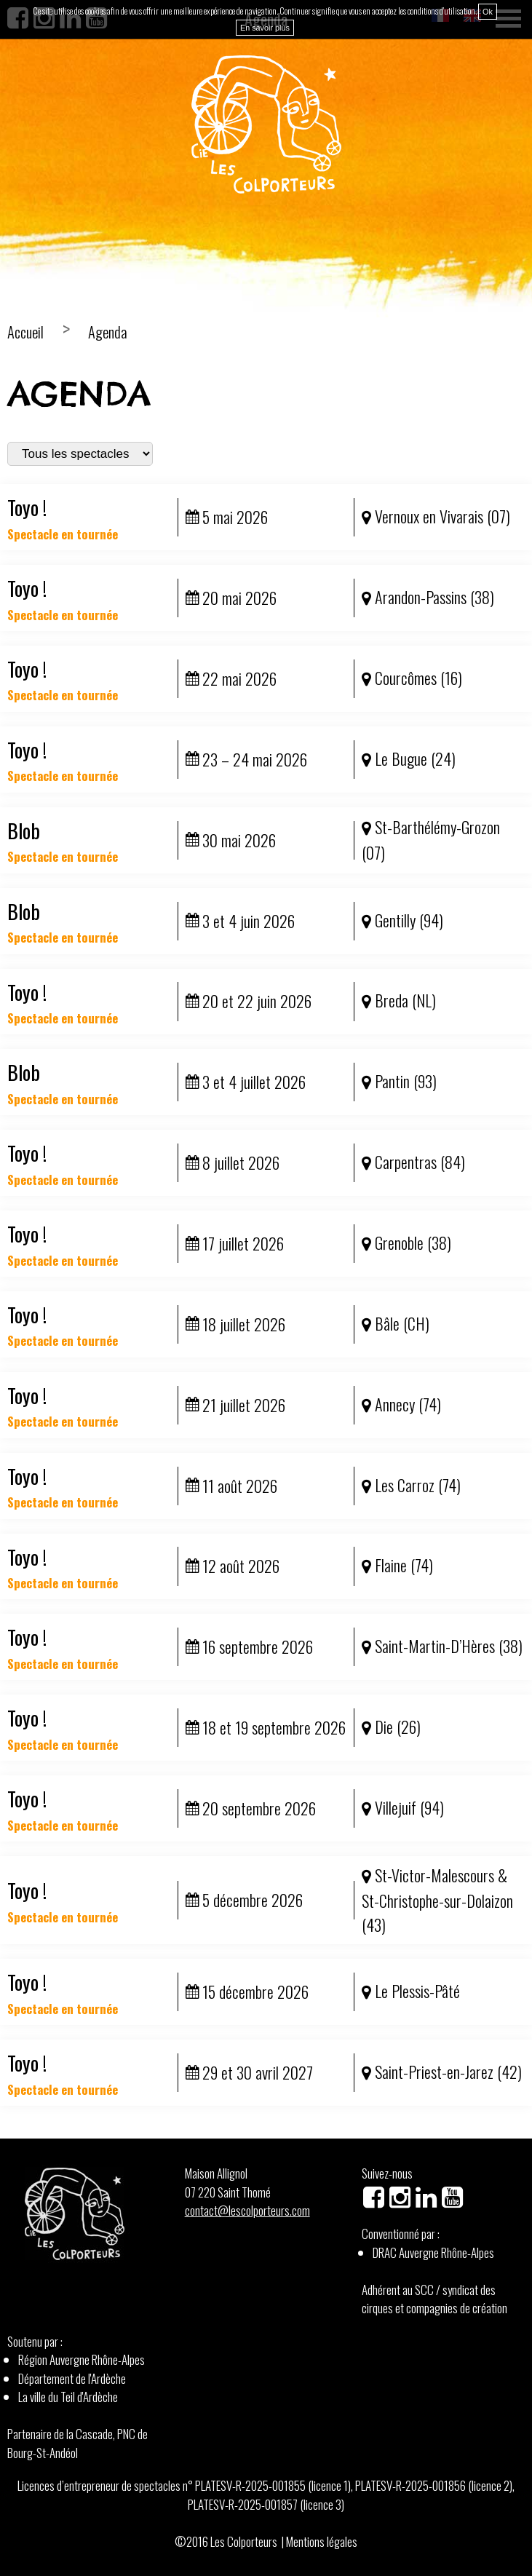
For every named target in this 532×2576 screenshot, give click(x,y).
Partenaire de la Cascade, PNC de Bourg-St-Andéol (77, 2443)
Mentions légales (321, 2541)
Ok (488, 11)
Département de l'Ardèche (72, 2378)
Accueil (25, 332)
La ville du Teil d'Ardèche (68, 2396)
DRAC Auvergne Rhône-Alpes (433, 2252)
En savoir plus (265, 27)
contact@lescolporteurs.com (247, 2210)
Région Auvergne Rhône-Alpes (81, 2359)
